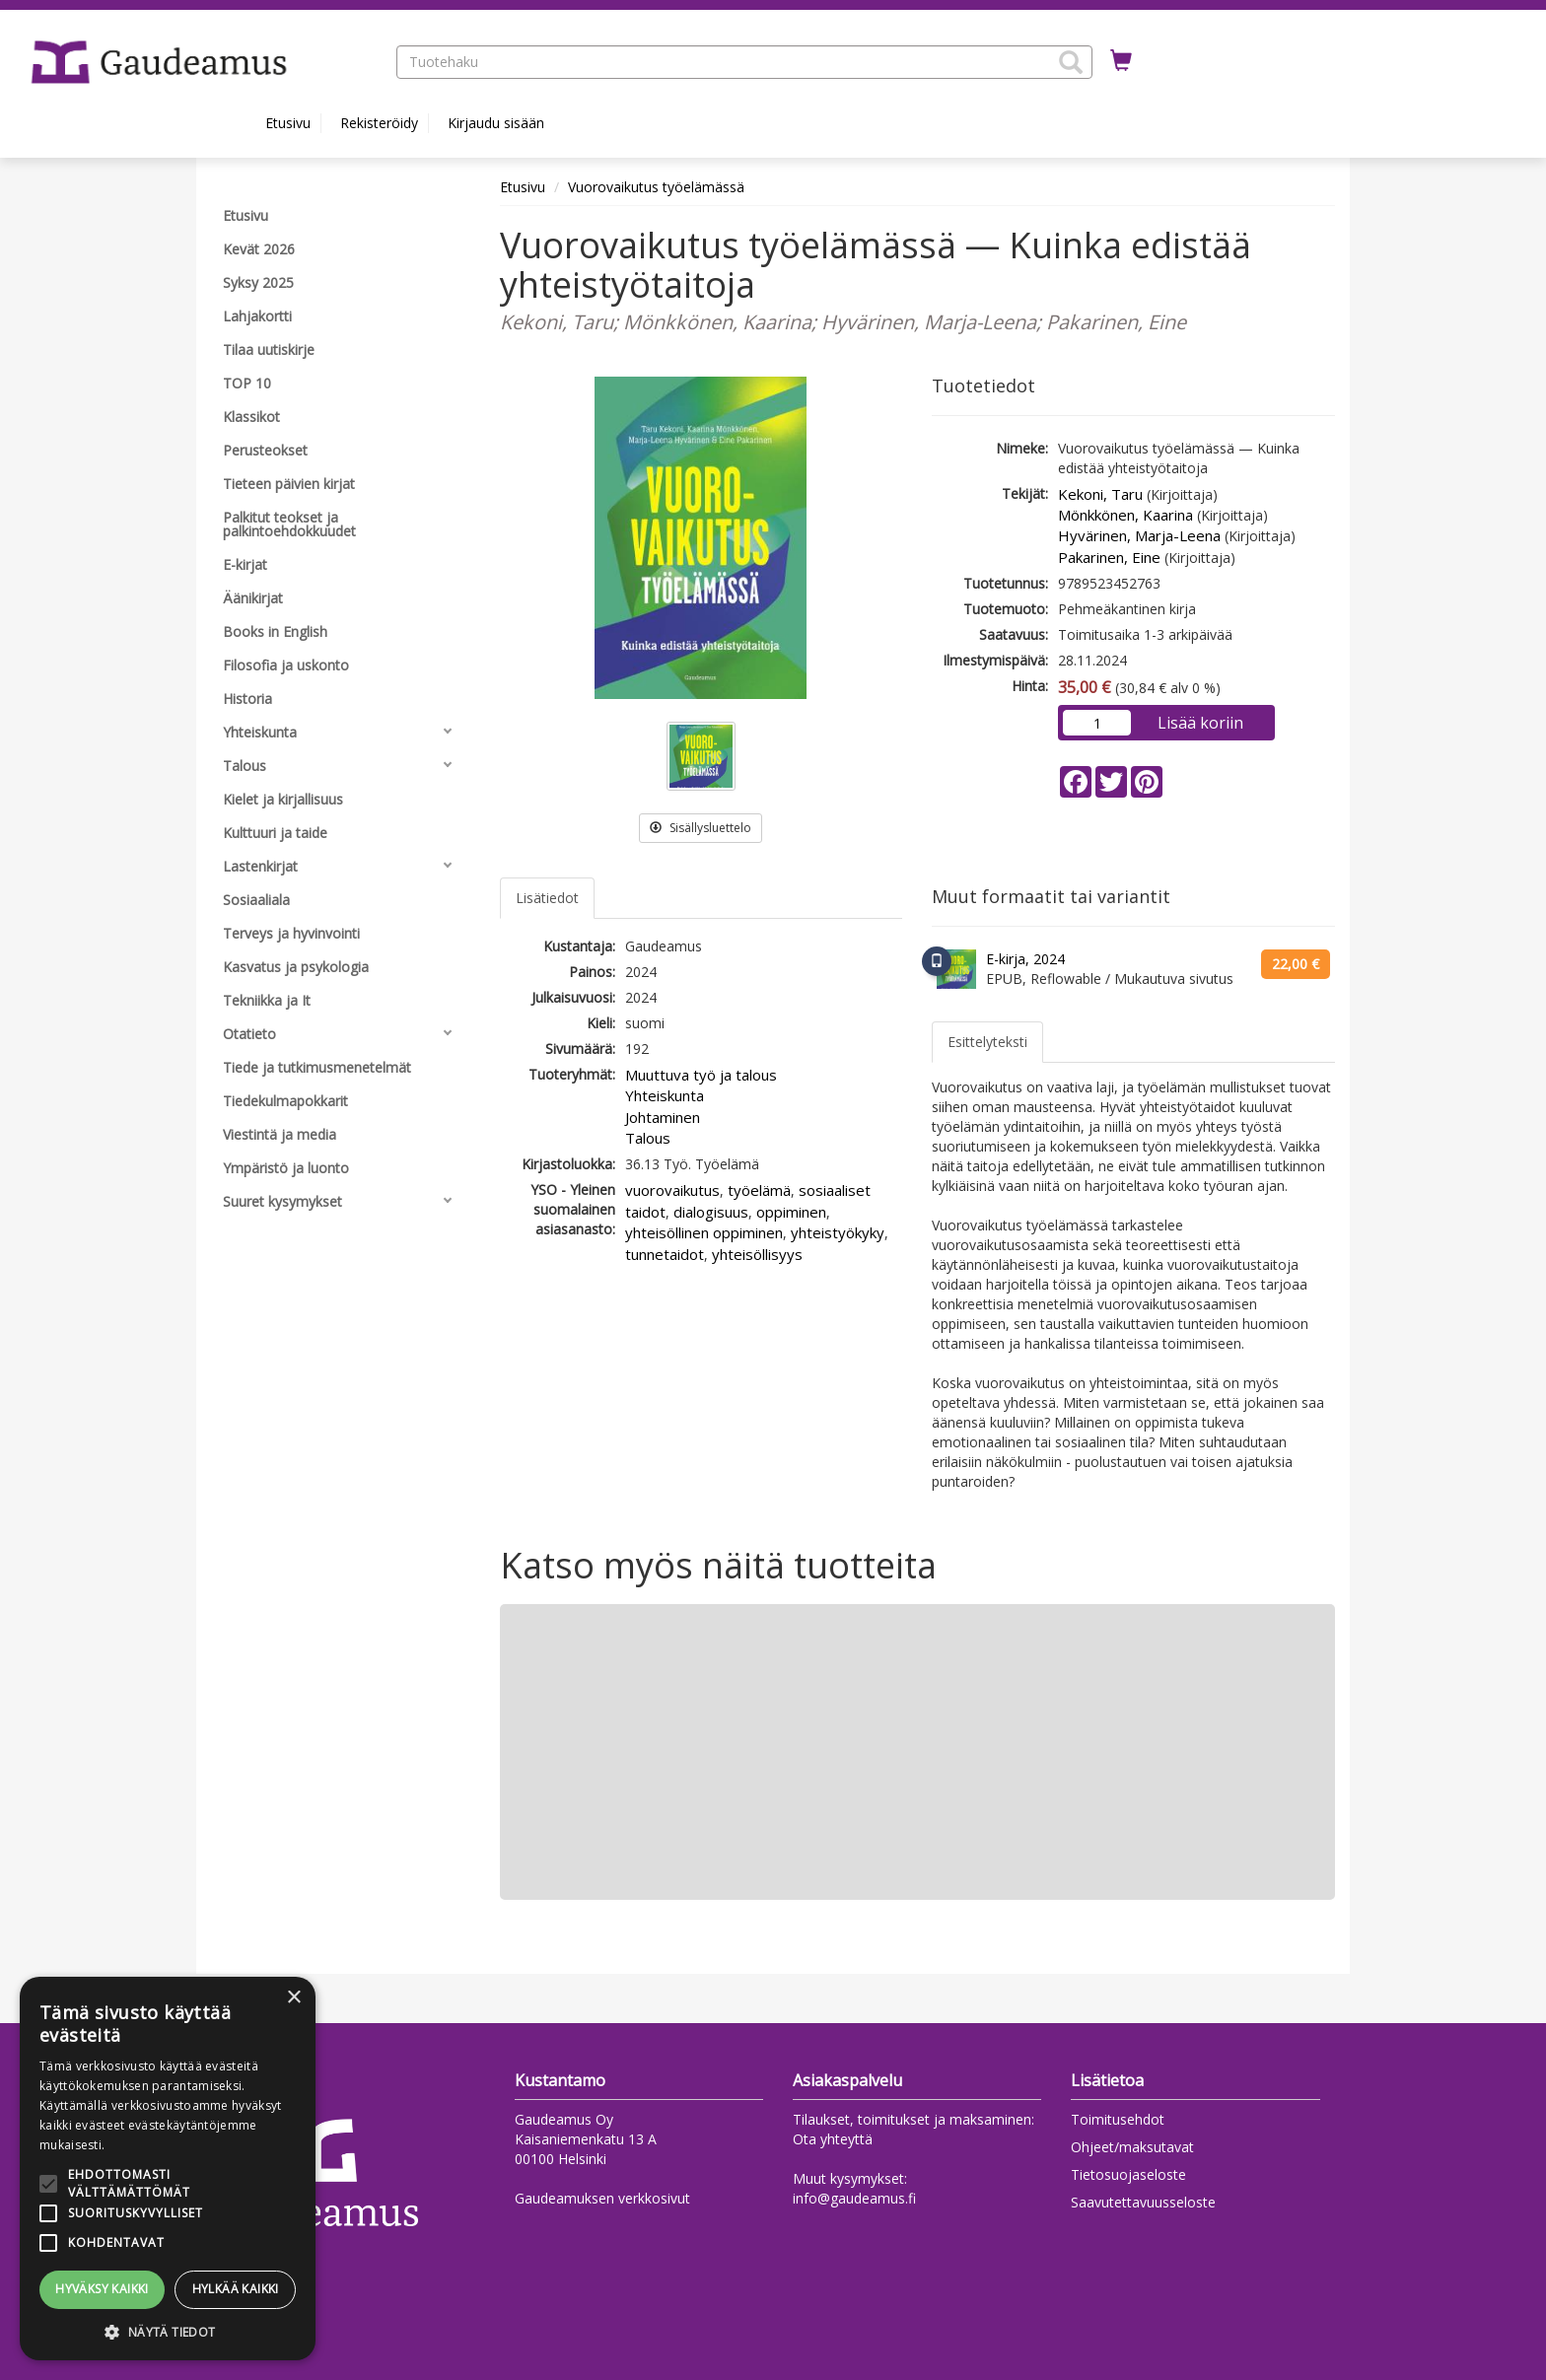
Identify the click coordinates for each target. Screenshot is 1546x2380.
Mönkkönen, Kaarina (1125, 515)
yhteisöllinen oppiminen (704, 1232)
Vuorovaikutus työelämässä (656, 186)
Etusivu (288, 122)
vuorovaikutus (672, 1190)
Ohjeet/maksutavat (1132, 2146)
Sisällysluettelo (700, 827)
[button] (1071, 62)
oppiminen (791, 1212)
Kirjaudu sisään (496, 122)
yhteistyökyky (837, 1232)
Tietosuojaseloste (1128, 2174)
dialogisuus (710, 1212)
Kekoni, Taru (1100, 494)
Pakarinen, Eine (1109, 557)
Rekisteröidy (379, 122)
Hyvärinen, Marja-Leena (1139, 535)
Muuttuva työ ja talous (701, 1075)
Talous (647, 1138)
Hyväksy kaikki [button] (102, 2288)
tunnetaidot (664, 1254)
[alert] (168, 2168)
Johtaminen (662, 1117)
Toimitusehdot (1117, 2119)
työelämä (759, 1190)
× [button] (293, 1998)
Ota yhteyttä (833, 2139)
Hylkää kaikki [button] (235, 2288)
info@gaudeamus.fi (854, 2198)
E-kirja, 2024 (1025, 958)
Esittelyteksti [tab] (987, 1041)
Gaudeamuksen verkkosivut (602, 2198)
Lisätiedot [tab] (547, 897)
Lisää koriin (1200, 723)
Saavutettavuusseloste (1143, 2202)
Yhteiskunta (664, 1095)
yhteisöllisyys (757, 1254)
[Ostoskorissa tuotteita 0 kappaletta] (1121, 61)
